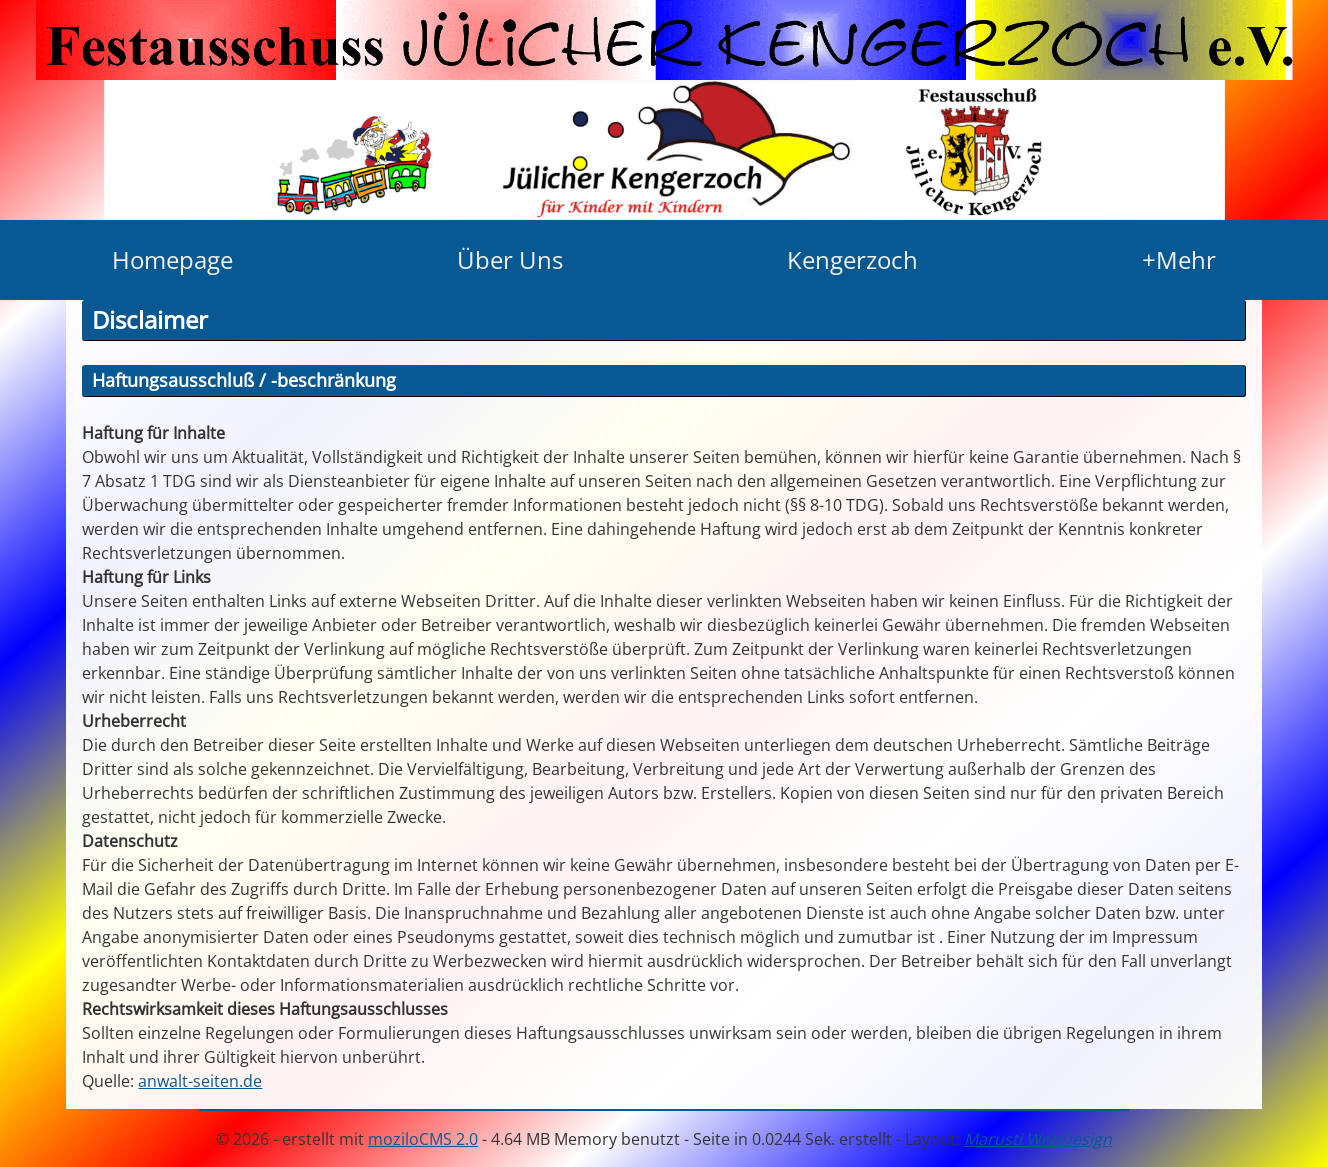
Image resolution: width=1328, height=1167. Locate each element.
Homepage (172, 259)
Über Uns (510, 259)
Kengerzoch (852, 259)
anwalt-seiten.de (200, 1081)
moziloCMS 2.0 (423, 1139)
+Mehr (1179, 259)
